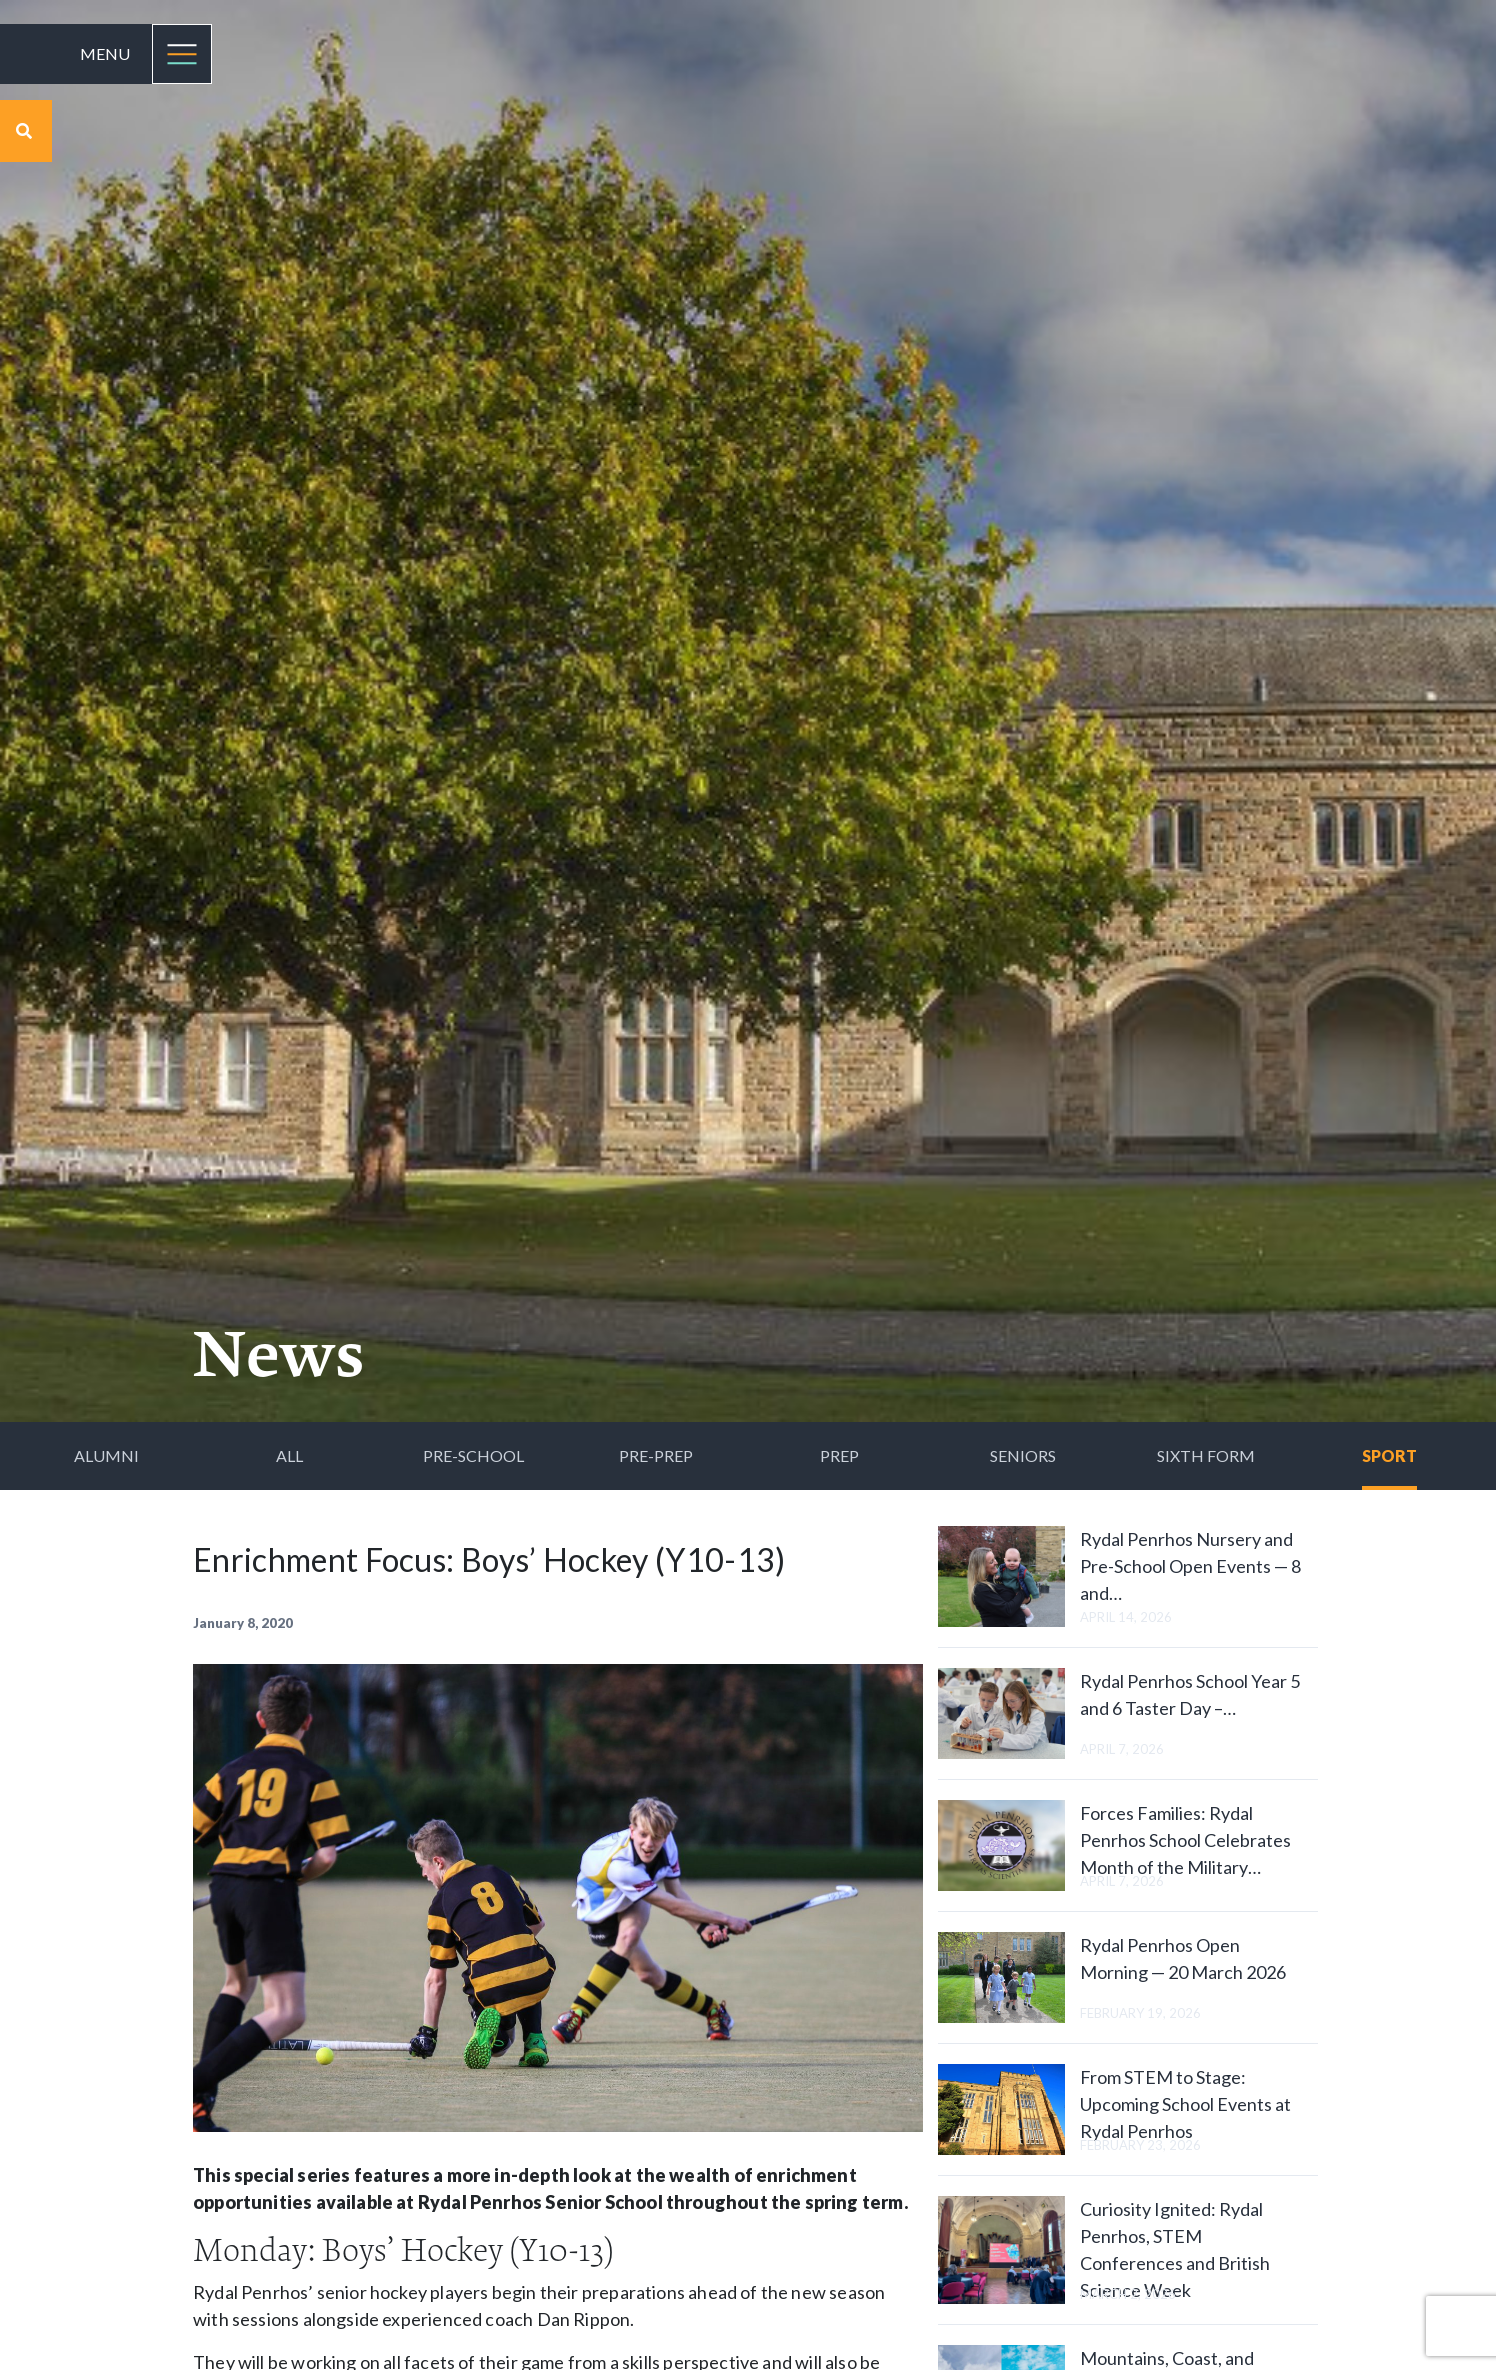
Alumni (106, 1455)
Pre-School (473, 1455)
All (289, 1455)
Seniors (1023, 1455)
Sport (1389, 1455)
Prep (839, 1455)
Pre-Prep (656, 1455)
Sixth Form (1206, 1455)
